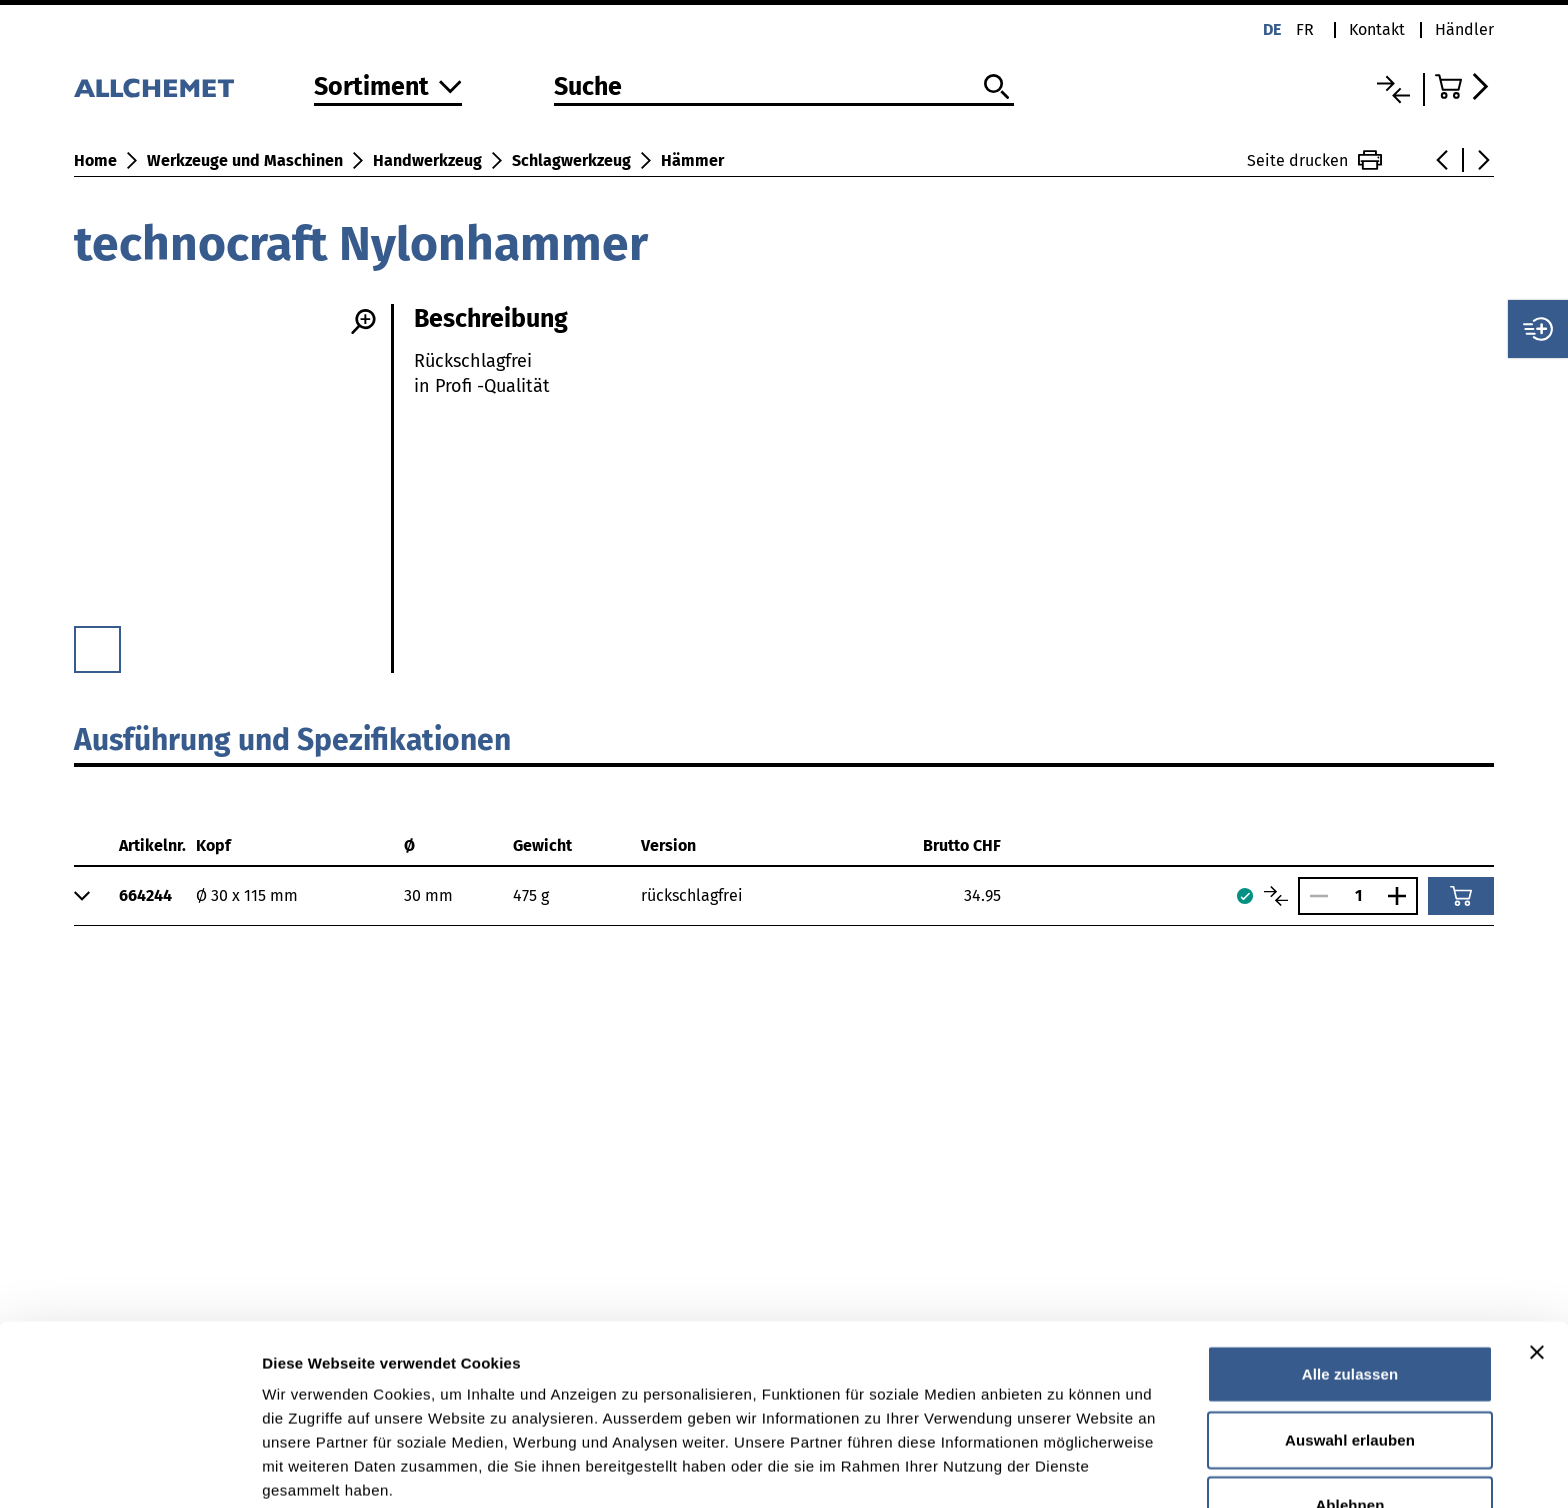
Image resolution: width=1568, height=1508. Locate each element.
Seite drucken (1314, 160)
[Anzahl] (1358, 895)
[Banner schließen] (1537, 1242)
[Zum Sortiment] (388, 88)
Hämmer (692, 160)
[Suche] (784, 88)
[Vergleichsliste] (1393, 89)
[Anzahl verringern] (1314, 896)
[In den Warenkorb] (1461, 896)
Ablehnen (1349, 1394)
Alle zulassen (1350, 1263)
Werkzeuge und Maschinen (245, 160)
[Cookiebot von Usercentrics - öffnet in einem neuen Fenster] (129, 1469)
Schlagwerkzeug (571, 160)
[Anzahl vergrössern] (1402, 896)
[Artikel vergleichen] (1276, 896)
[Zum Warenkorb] (1464, 86)
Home (95, 160)
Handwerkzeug (427, 160)
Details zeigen (1063, 1468)
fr (1305, 29)
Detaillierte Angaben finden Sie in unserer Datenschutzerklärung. (509, 1403)
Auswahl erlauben (1350, 1329)
